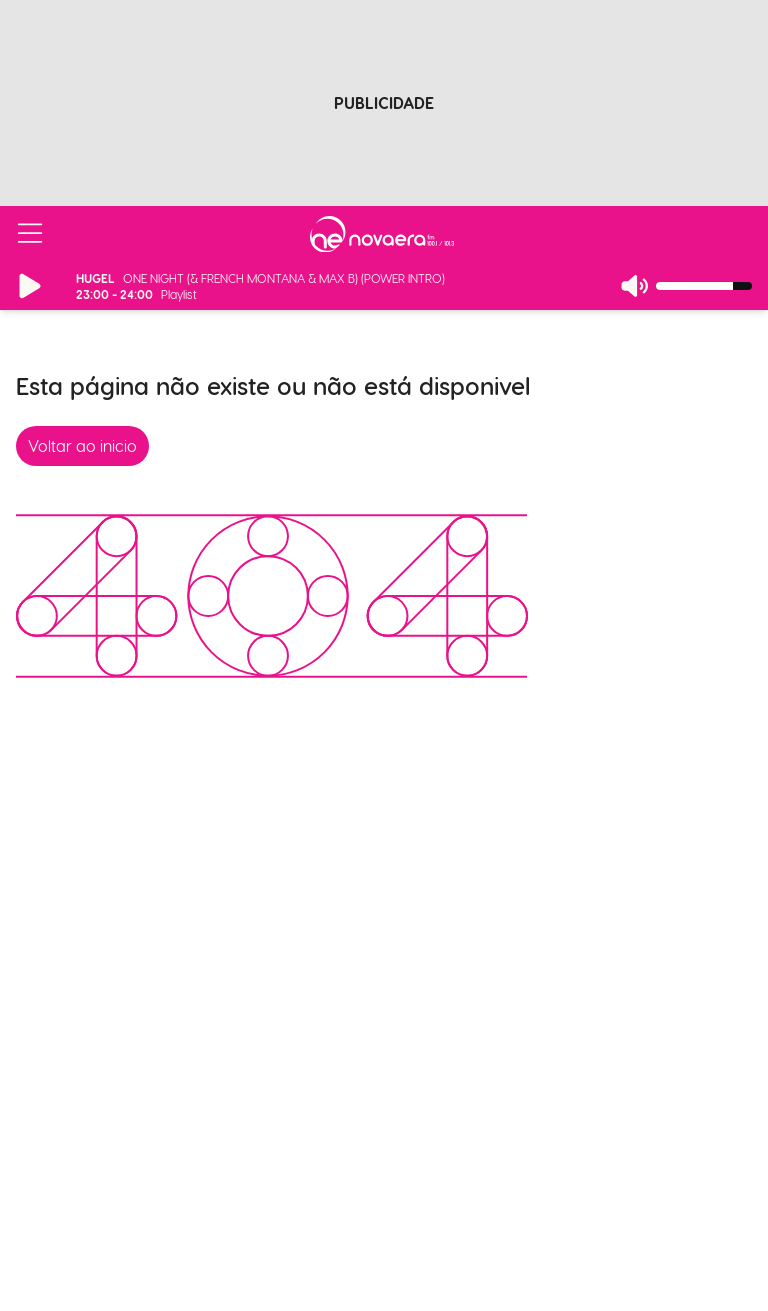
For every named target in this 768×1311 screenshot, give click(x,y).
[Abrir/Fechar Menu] (30, 234)
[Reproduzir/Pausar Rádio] (30, 286)
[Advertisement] (384, 93)
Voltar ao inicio (82, 445)
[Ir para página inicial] (382, 234)
